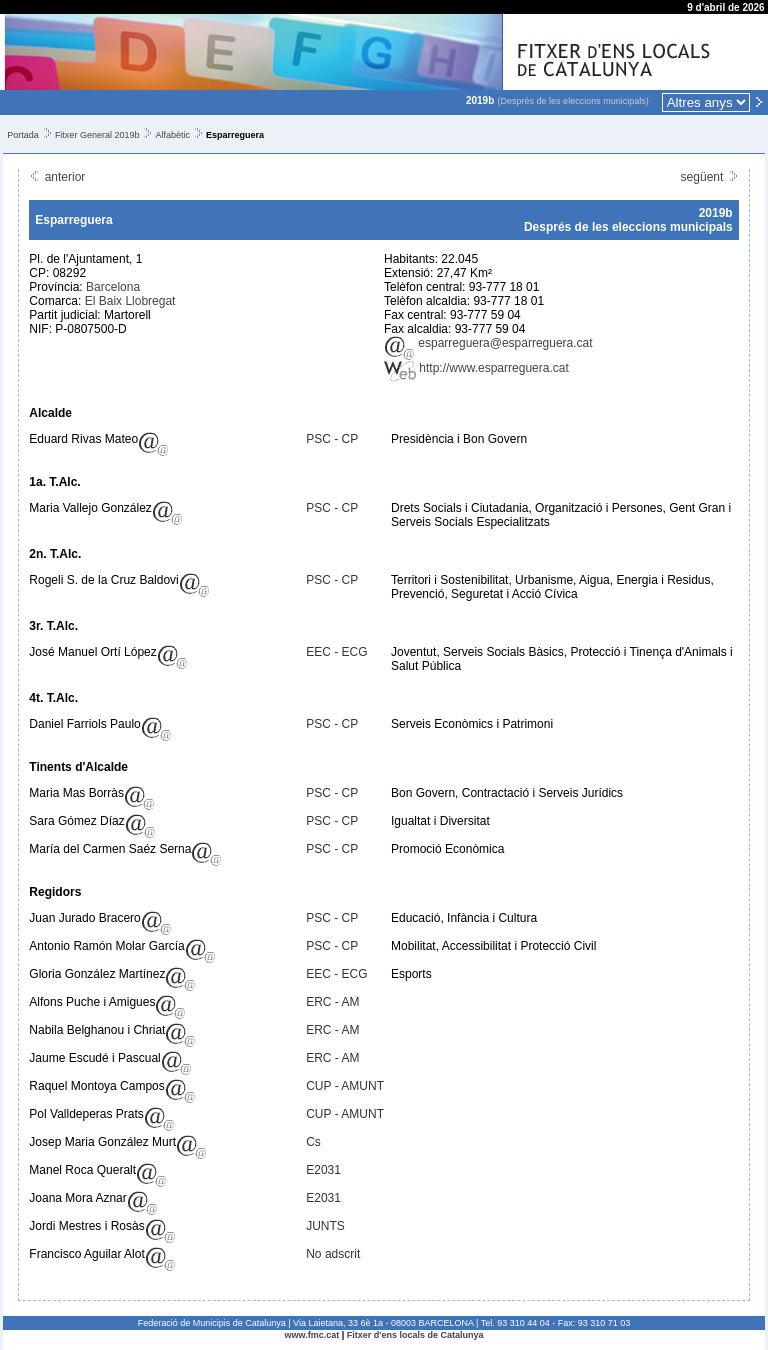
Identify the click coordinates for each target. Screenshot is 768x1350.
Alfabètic (172, 135)
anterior (57, 177)
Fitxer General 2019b (97, 135)
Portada (23, 135)
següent (710, 177)
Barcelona (113, 287)
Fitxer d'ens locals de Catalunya (415, 1335)
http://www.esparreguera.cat (476, 368)
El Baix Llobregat (130, 301)
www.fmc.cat (312, 1335)
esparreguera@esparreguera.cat (488, 343)
